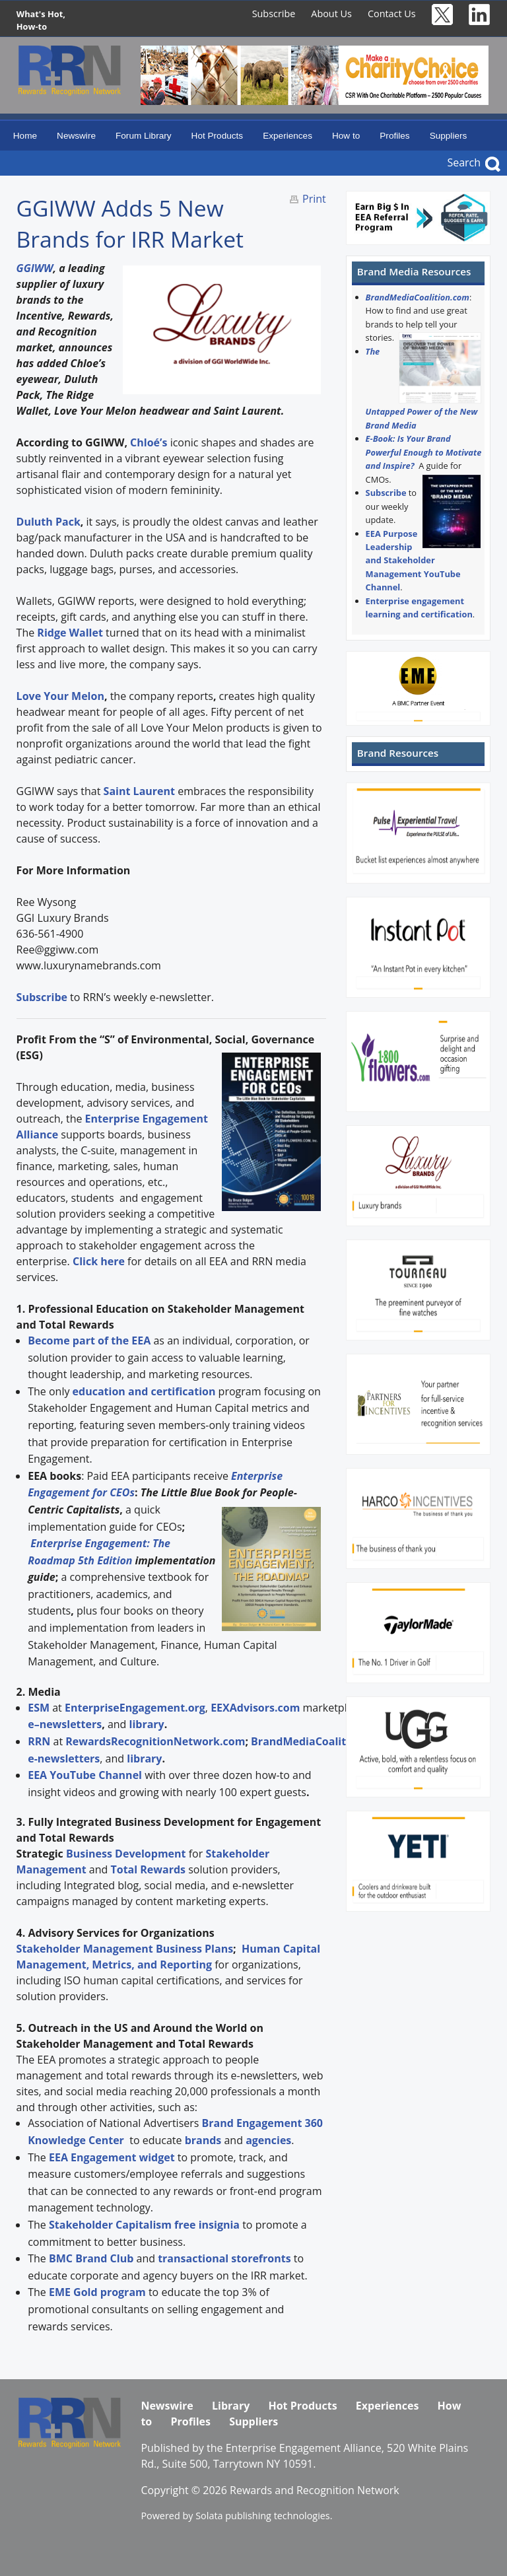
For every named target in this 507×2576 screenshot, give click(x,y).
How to (346, 136)
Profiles (394, 136)
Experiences (287, 136)
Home (25, 136)
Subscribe (274, 13)
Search (464, 162)
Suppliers (448, 136)
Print (314, 198)
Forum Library (144, 136)
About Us (331, 13)
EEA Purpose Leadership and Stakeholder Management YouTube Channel (413, 561)
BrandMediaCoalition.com (417, 297)
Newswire (76, 136)
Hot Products (217, 136)
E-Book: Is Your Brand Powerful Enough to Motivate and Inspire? (424, 452)
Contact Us (392, 13)
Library (231, 2405)
